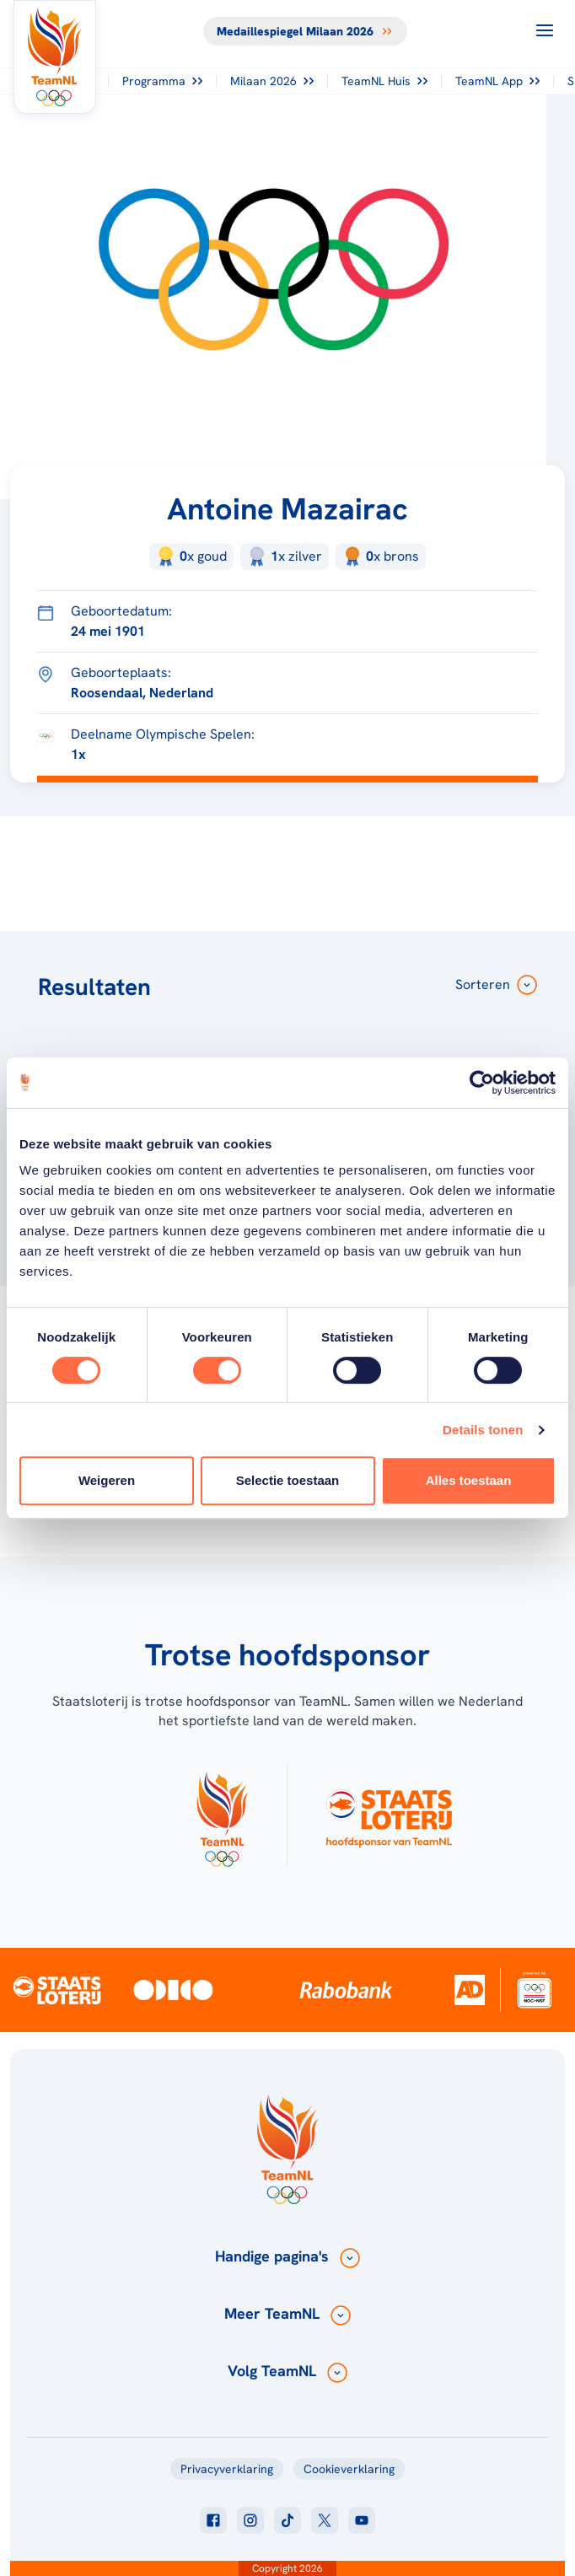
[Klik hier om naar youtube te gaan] (361, 2520)
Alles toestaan (469, 1480)
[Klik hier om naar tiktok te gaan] (287, 2520)
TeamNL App (497, 81)
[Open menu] (544, 30)
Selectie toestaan (288, 1480)
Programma (162, 81)
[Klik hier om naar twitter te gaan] (324, 2520)
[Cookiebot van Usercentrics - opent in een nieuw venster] (482, 1082)
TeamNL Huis (384, 81)
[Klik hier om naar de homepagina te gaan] (55, 57)
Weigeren (106, 1480)
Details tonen (483, 1429)
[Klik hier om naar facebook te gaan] (213, 2520)
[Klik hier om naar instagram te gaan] (250, 2520)
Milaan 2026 (272, 81)
